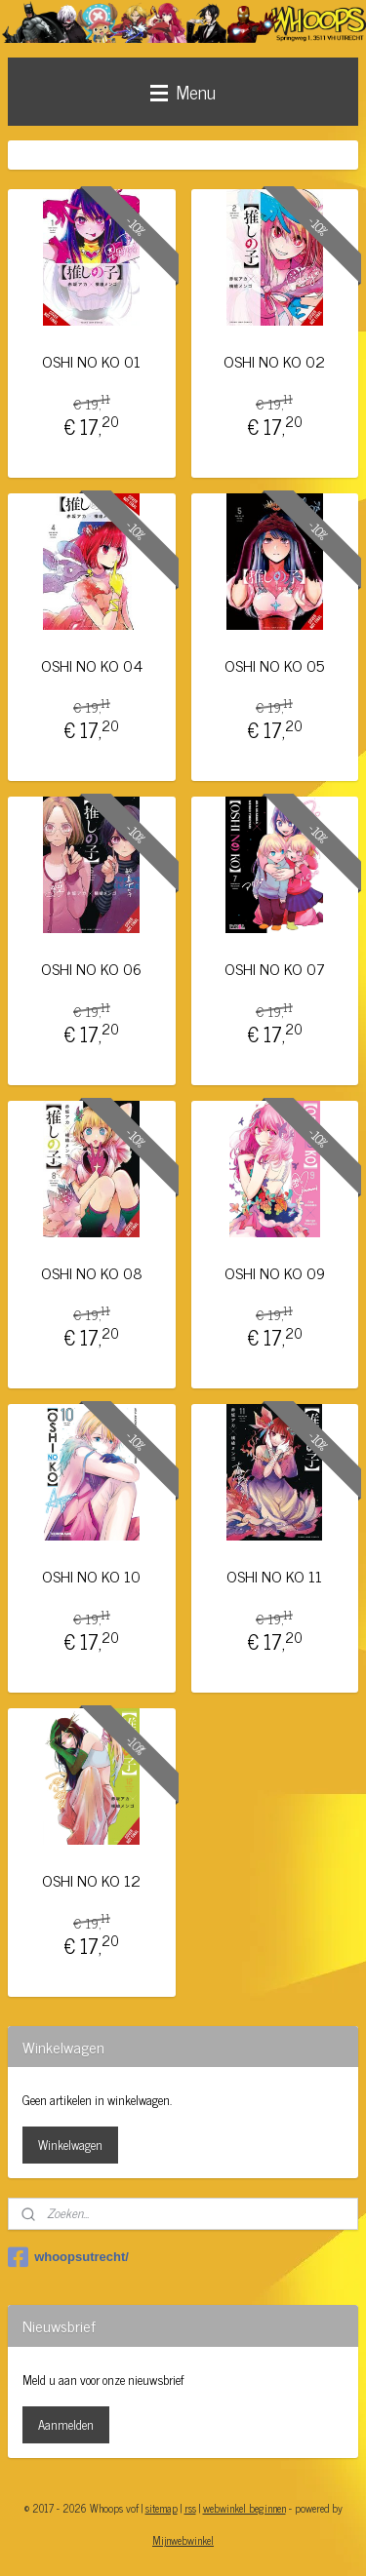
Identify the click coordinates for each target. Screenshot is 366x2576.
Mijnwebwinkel (183, 2540)
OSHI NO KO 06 (91, 969)
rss (190, 2508)
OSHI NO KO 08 (91, 1273)
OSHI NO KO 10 (91, 1577)
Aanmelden (66, 2424)
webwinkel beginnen (244, 2508)
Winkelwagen (70, 2144)
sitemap (161, 2508)
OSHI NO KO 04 (91, 665)
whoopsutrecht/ (68, 2257)
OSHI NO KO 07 (274, 969)
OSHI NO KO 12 (91, 1880)
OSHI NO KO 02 (274, 361)
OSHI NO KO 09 (274, 1273)
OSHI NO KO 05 (274, 665)
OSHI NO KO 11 (274, 1577)
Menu (183, 91)
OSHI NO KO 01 (91, 361)
